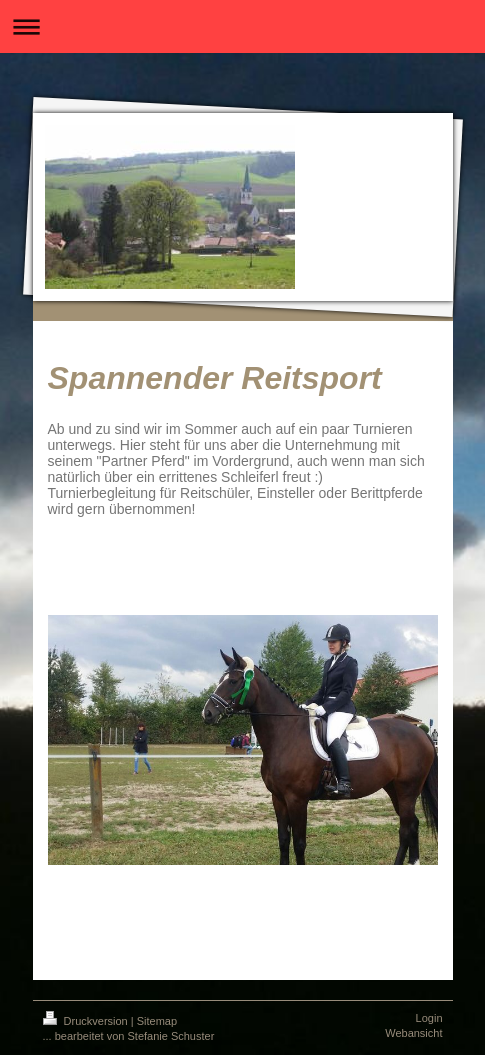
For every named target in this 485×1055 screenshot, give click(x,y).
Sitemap (157, 1021)
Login (429, 1018)
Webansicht (413, 1033)
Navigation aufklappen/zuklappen (242, 26)
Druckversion (87, 1021)
